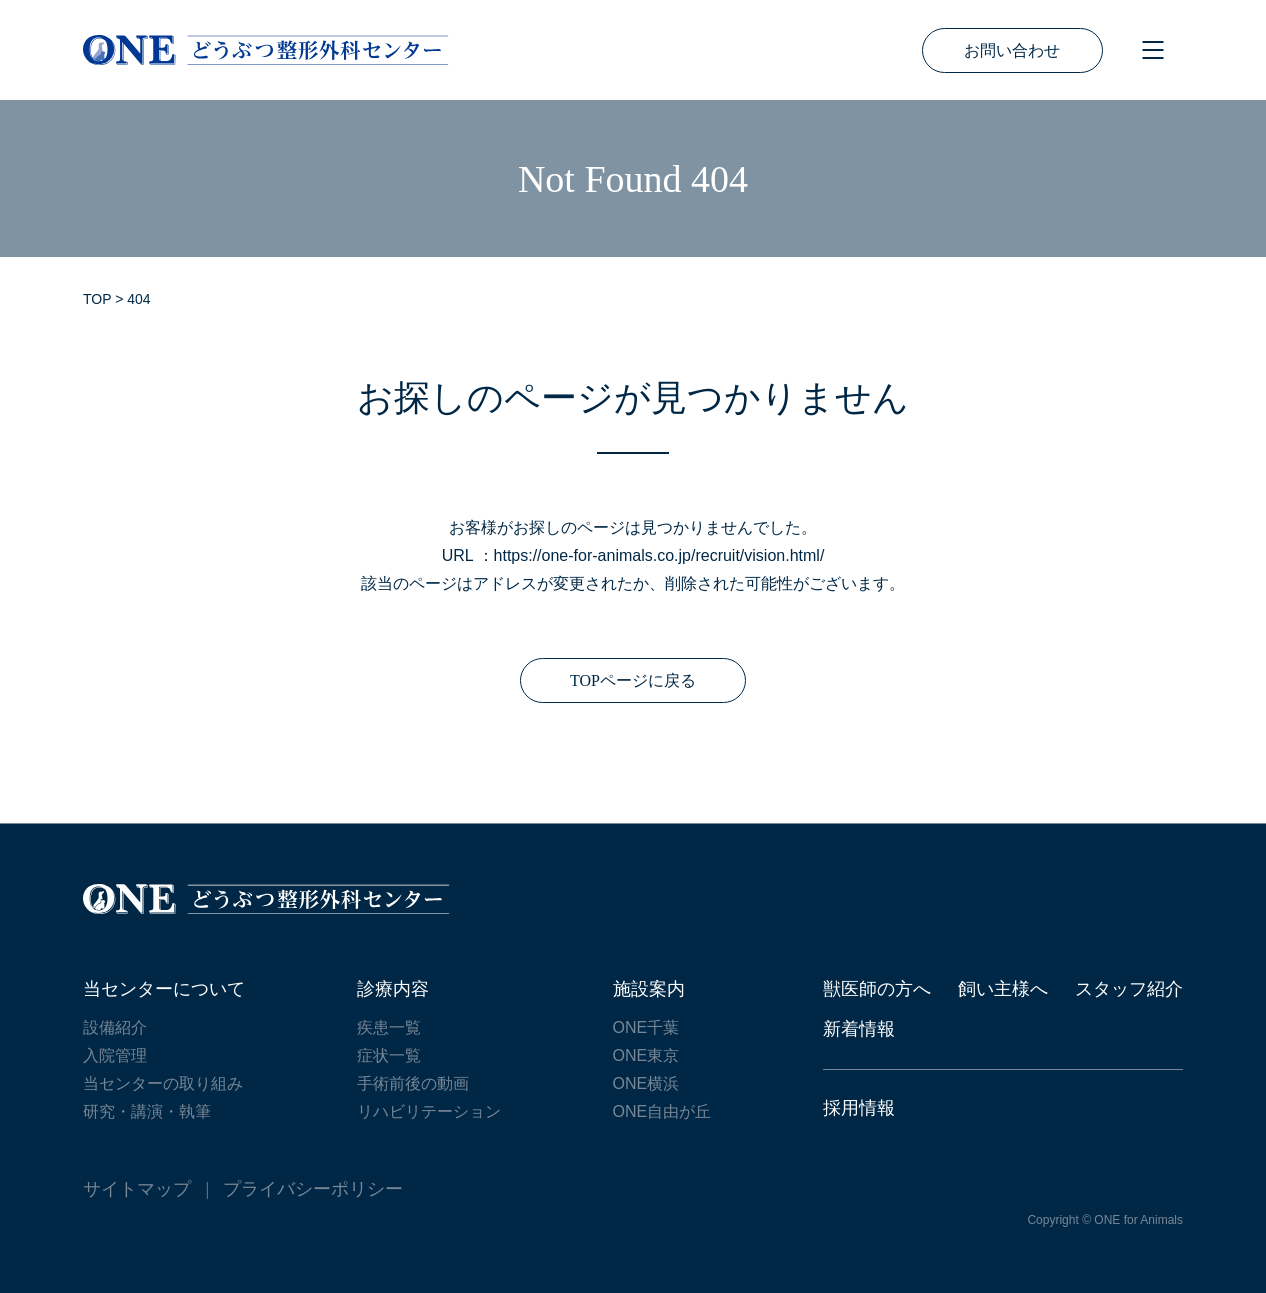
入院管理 (115, 1055)
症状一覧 (389, 1055)
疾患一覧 (389, 1027)
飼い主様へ (1003, 989)
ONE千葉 (646, 1027)
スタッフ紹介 (1129, 989)
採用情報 (859, 1108)
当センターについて (164, 989)
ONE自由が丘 (662, 1111)
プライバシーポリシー (313, 1189)
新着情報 (859, 1029)
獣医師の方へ (877, 989)
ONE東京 (646, 1055)
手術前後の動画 (413, 1083)
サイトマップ (137, 1189)
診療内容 (393, 989)
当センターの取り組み (163, 1083)
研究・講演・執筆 (147, 1111)
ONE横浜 (646, 1083)
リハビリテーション (429, 1111)
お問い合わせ (1012, 50)
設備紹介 (115, 1027)
